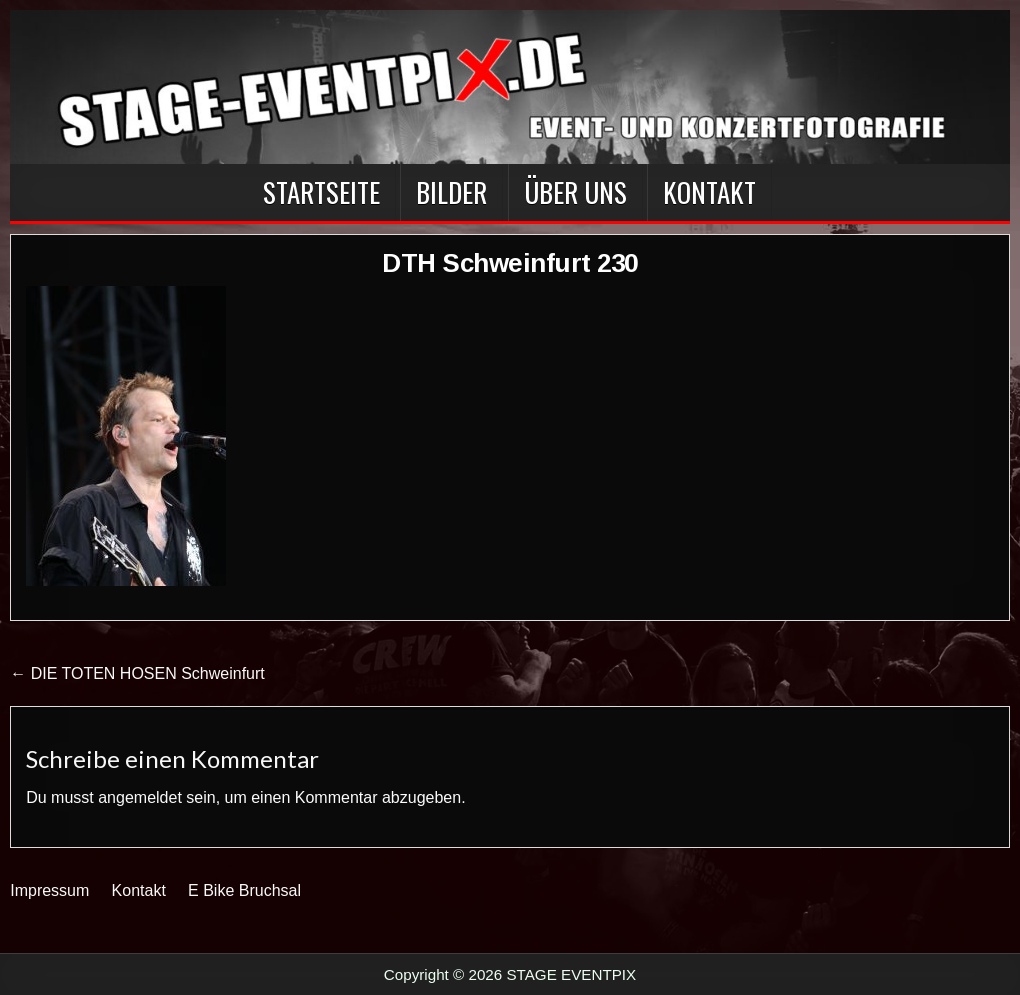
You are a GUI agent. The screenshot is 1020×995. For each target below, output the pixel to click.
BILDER (451, 192)
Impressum (49, 890)
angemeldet (140, 797)
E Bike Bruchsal (244, 890)
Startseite (321, 192)
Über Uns (575, 192)
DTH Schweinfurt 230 (510, 263)
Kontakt (709, 192)
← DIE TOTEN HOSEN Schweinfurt (137, 673)
